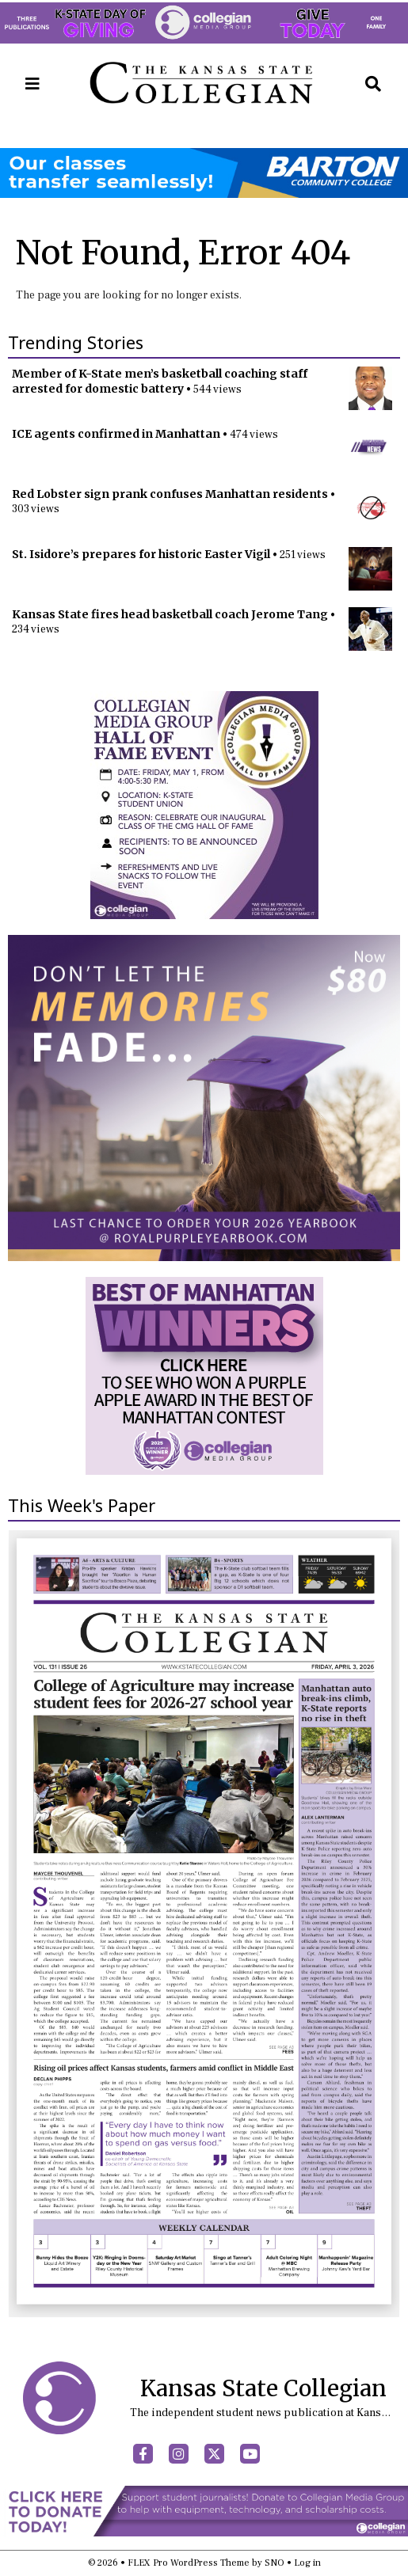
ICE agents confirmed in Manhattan (116, 434)
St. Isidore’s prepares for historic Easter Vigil (141, 554)
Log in (307, 2563)
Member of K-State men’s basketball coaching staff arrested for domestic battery (159, 381)
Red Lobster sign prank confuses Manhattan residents (170, 494)
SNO (274, 2563)
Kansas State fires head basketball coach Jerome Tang (170, 614)
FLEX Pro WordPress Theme (189, 2563)
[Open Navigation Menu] (32, 84)
